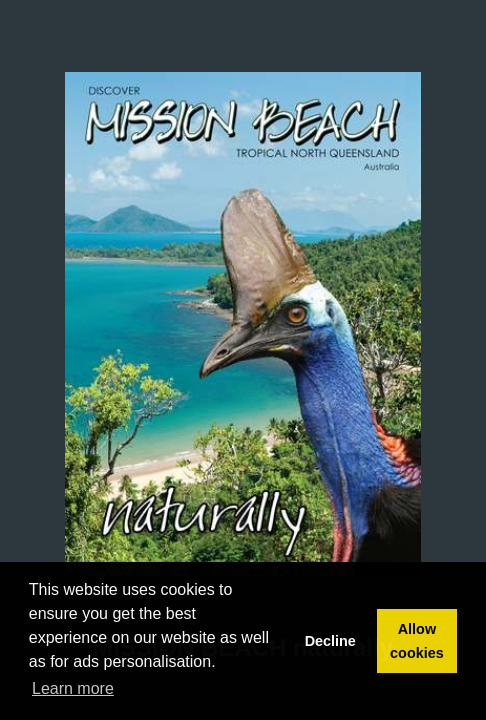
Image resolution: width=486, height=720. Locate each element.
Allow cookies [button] (417, 641)
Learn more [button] (73, 688)
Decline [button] (330, 641)
